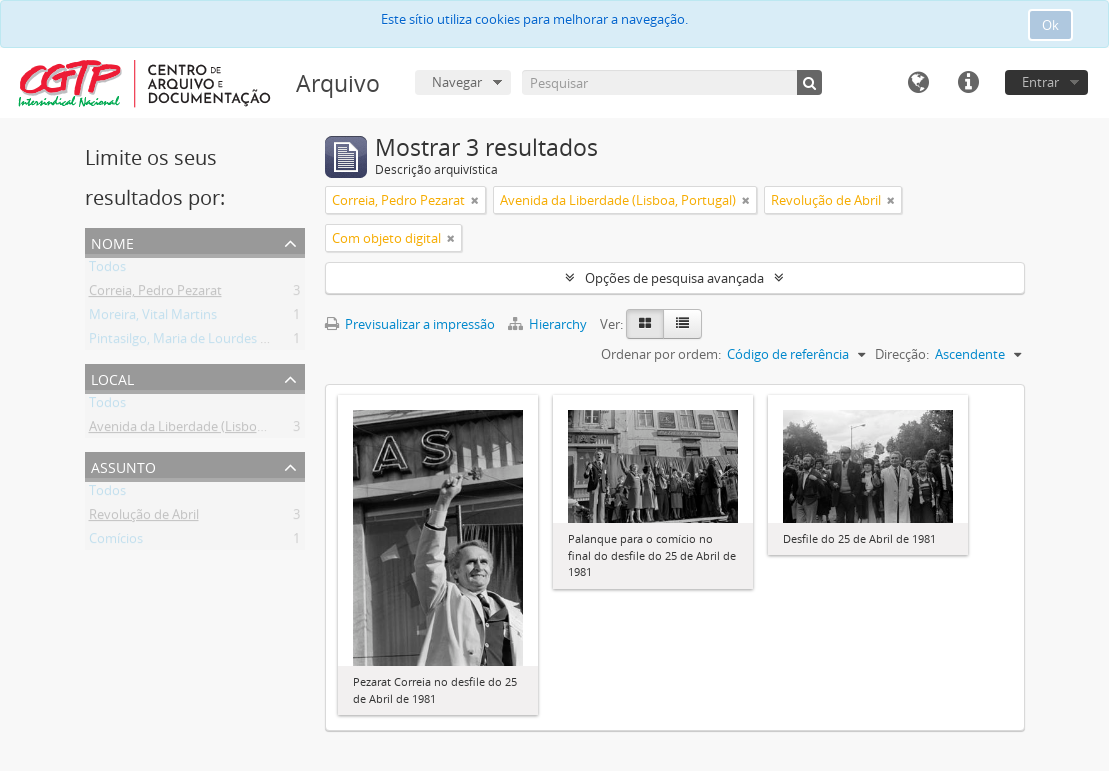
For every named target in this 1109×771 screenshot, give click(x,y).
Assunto (123, 465)
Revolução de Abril (144, 518)
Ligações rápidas (968, 83)
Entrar (1040, 82)
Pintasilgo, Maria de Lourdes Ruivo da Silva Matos (236, 342)
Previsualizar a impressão (410, 324)
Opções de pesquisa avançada (674, 278)
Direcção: (902, 354)
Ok (1050, 25)
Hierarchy (549, 324)
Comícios (116, 542)
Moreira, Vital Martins (153, 318)
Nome (112, 241)
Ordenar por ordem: (661, 354)
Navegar (457, 82)
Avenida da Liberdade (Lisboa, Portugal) (207, 430)
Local (112, 377)
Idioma (918, 83)
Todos (107, 270)
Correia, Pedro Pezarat (155, 294)
